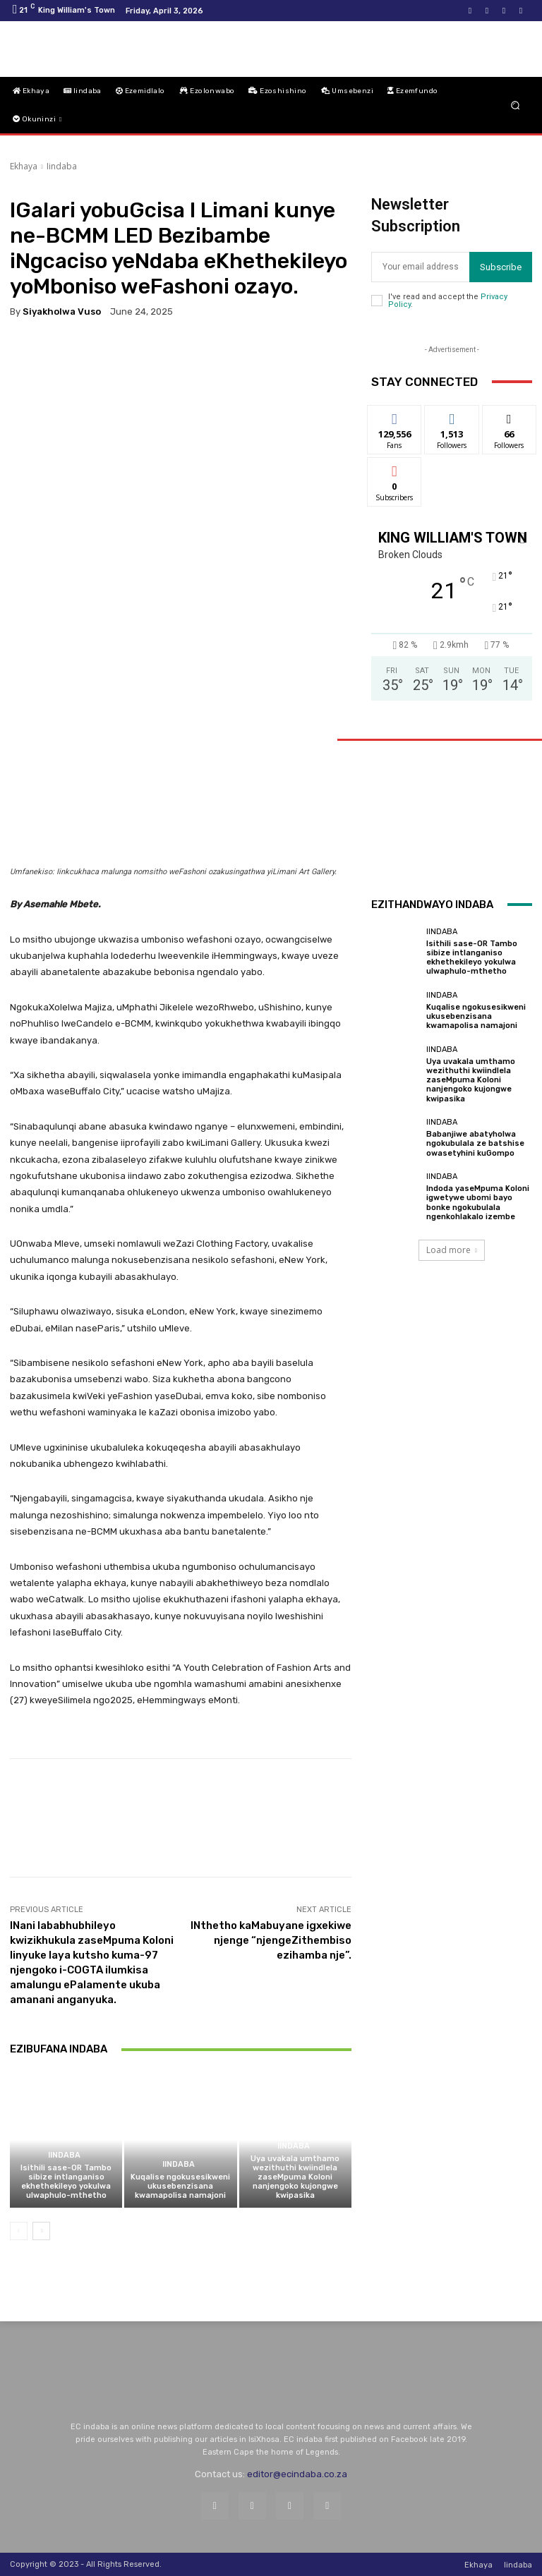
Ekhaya (23, 166)
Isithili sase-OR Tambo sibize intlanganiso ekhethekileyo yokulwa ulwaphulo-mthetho (66, 2182)
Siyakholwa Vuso (62, 311)
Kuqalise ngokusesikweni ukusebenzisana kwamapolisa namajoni (180, 2186)
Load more (451, 1250)
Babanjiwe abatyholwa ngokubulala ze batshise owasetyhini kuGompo (475, 1143)
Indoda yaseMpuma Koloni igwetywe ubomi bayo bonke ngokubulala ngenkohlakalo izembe (477, 1202)
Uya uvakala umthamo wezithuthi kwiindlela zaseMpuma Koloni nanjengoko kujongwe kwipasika (295, 2177)
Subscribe (501, 267)
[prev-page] (19, 2231)
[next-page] (41, 2231)
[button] (515, 105)
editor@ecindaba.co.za (297, 2474)
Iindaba (62, 166)
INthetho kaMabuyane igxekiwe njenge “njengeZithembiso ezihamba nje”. (271, 1940)
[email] (420, 267)
